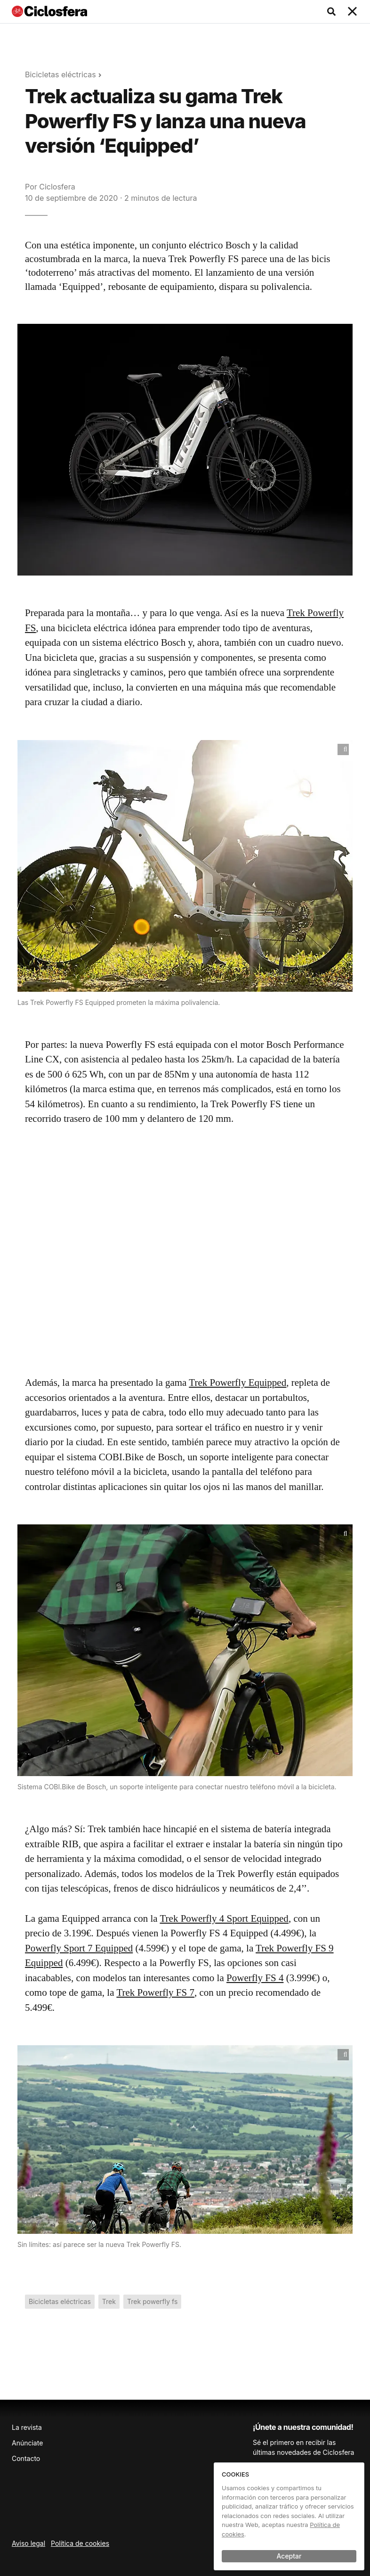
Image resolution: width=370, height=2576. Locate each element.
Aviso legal (28, 2543)
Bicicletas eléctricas (60, 74)
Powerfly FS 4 (254, 1977)
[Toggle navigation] (352, 12)
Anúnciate (27, 2443)
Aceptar (289, 2556)
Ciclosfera (57, 186)
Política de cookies (80, 2543)
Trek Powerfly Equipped (237, 1382)
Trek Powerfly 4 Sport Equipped (224, 1918)
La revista (27, 2427)
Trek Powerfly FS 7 (155, 1992)
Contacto (26, 2458)
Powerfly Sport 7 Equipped (79, 1948)
